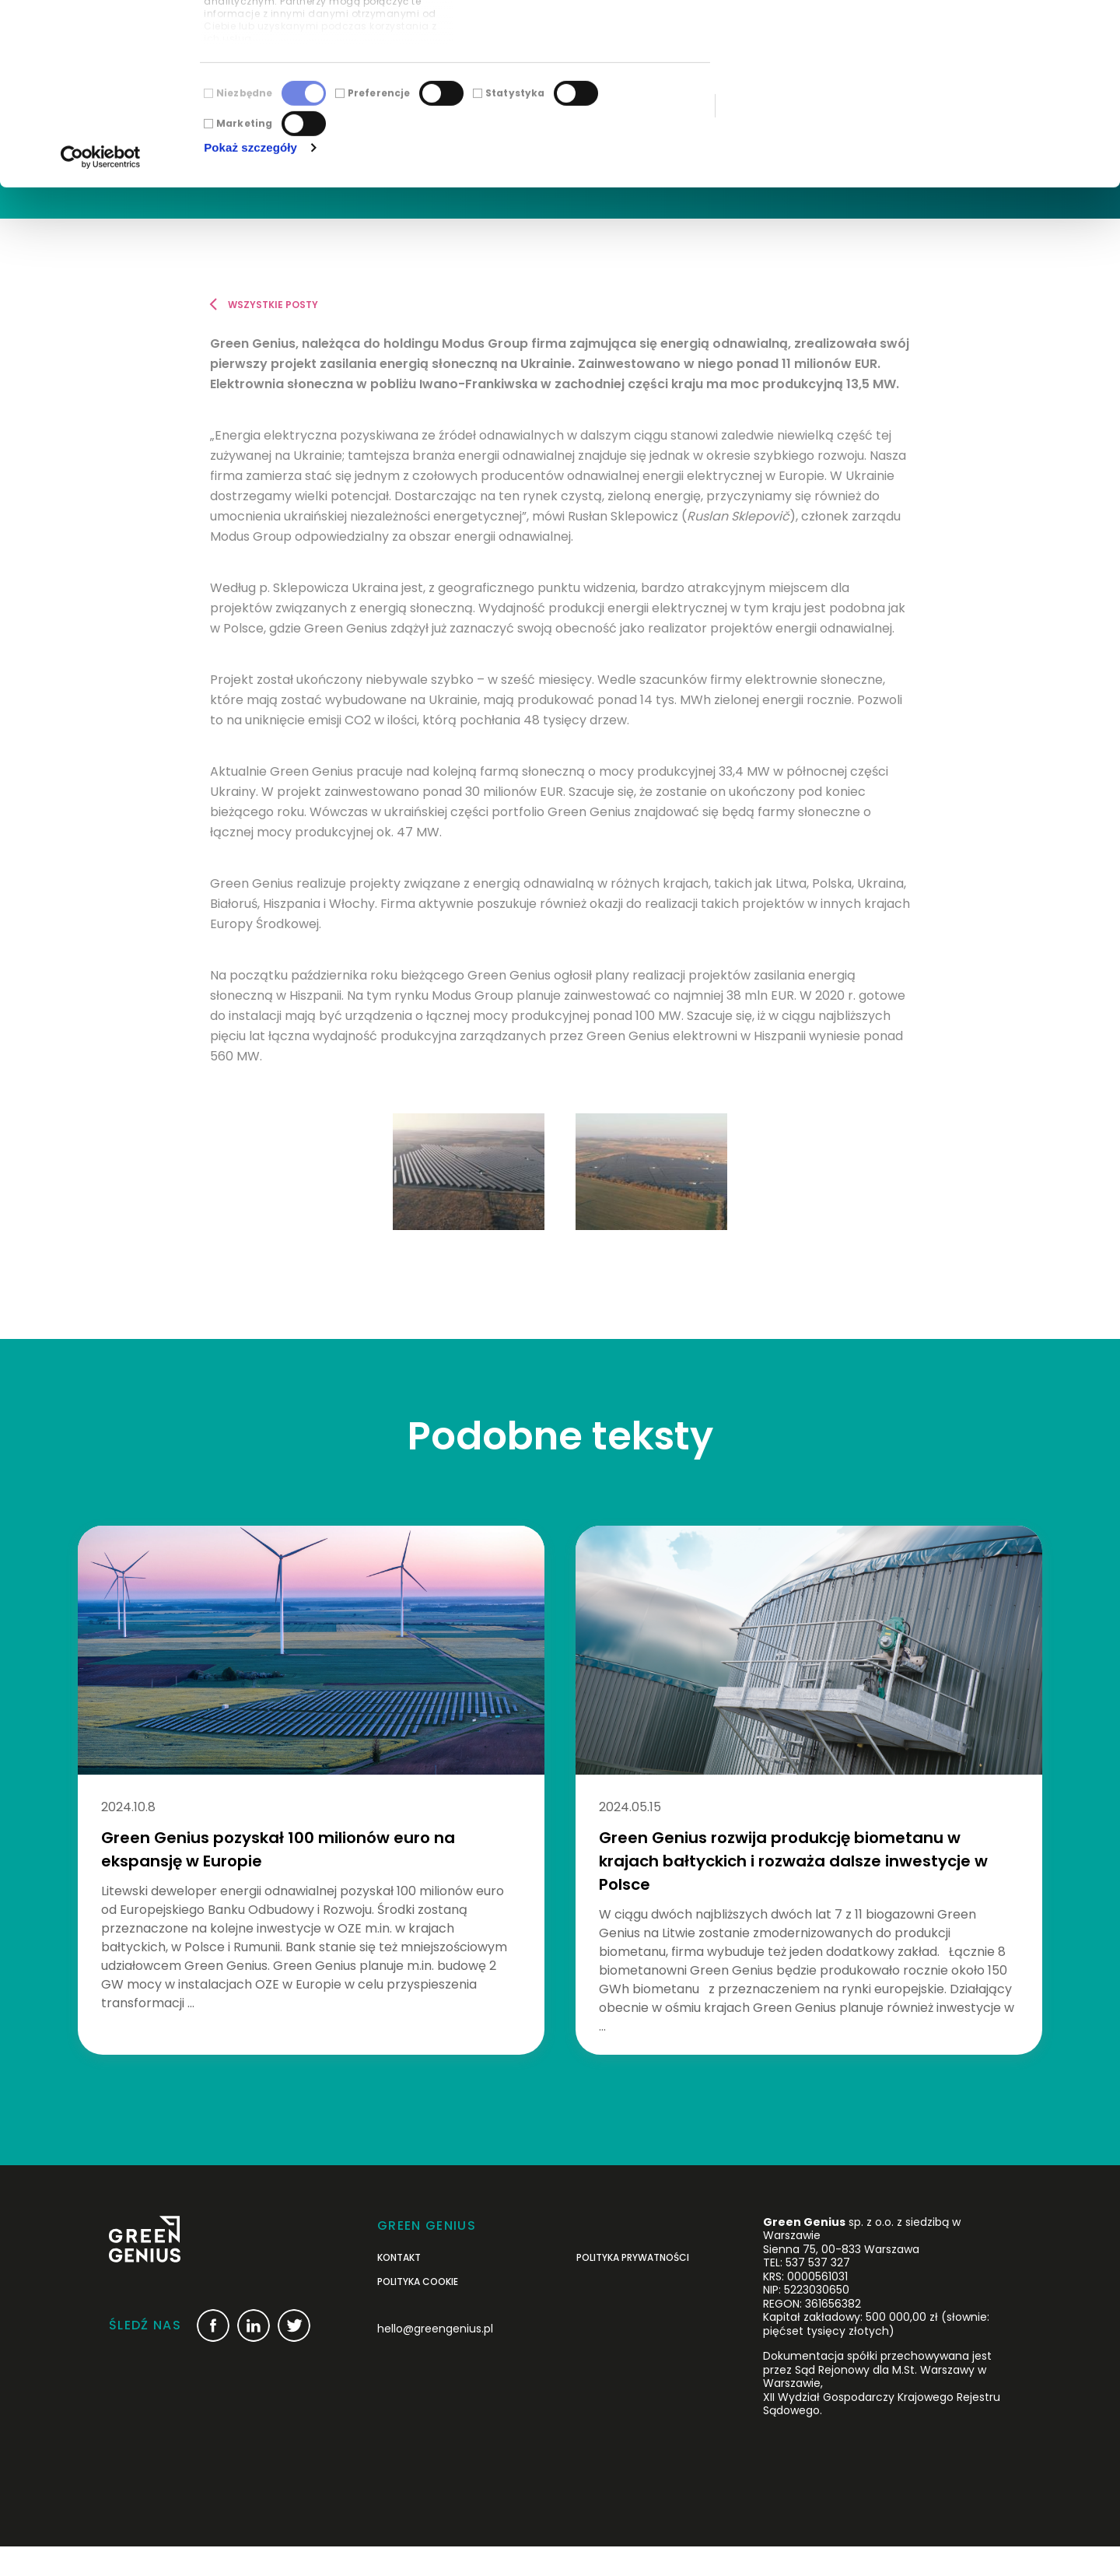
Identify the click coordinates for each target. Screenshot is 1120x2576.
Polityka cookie (417, 2312)
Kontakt (399, 2287)
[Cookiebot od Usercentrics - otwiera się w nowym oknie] (101, 312)
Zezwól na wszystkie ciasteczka (989, 38)
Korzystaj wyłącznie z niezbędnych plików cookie (990, 91)
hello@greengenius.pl (435, 2358)
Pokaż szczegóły (250, 302)
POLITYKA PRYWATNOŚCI (632, 2287)
